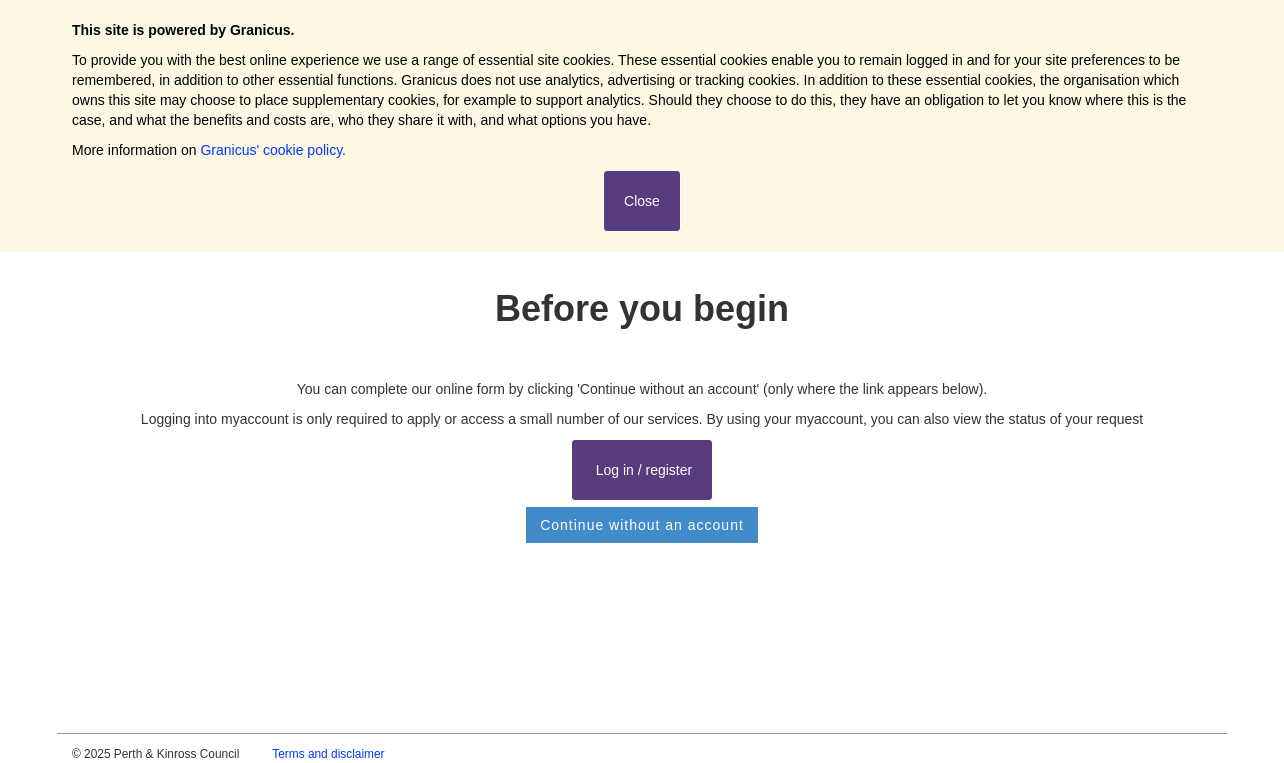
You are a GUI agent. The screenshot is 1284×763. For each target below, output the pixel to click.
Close (642, 201)
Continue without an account (642, 525)
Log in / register (642, 470)
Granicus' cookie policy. (273, 150)
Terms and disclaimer (328, 754)
